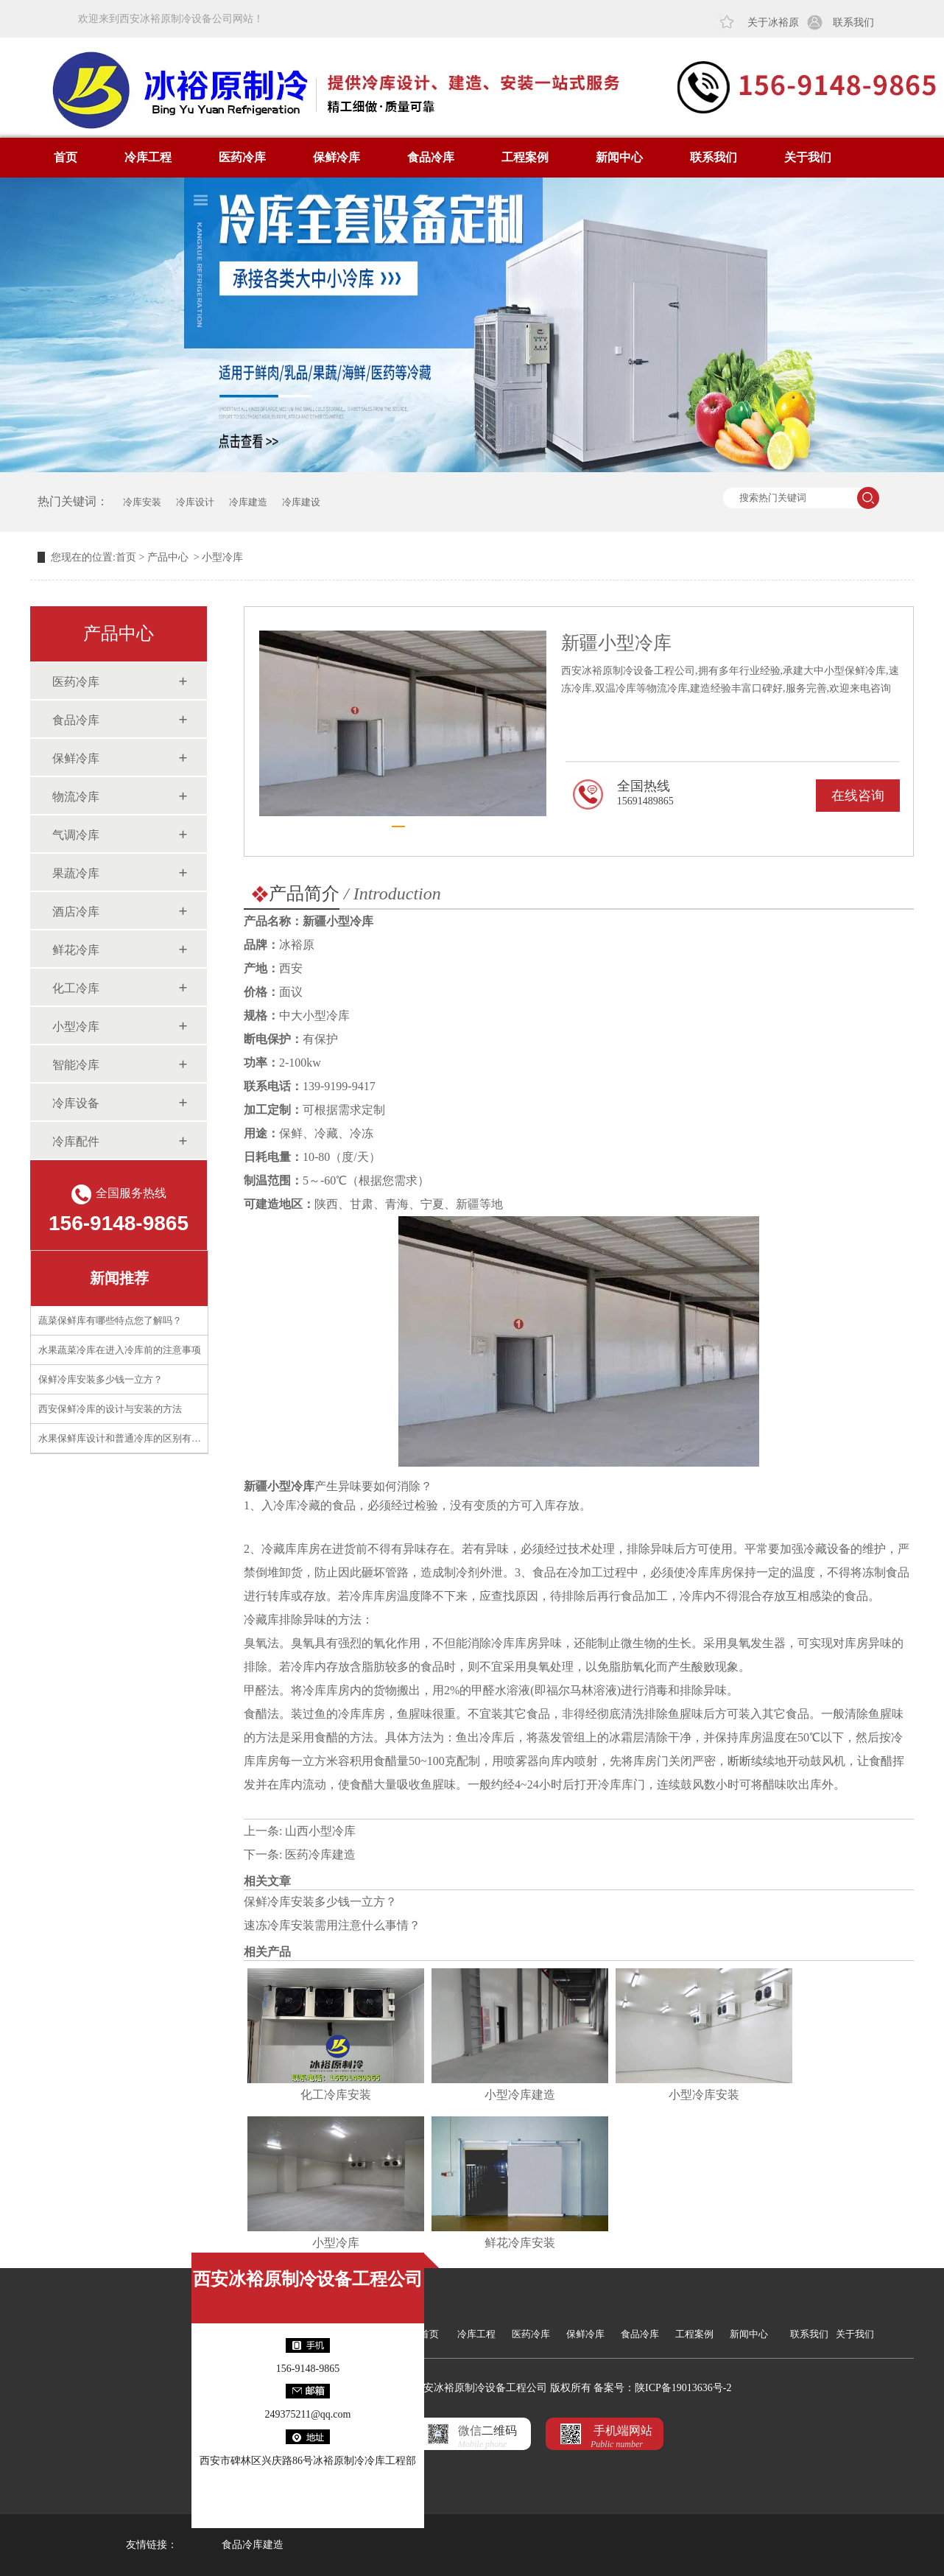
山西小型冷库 (320, 1831)
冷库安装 (142, 502)
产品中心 (168, 557)
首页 (65, 157)
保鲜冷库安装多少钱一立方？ (100, 1379)
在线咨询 (857, 795)
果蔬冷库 (75, 873)
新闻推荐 (119, 1278)
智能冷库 (75, 1065)
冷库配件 (75, 1141)
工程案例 (525, 157)
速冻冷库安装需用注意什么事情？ (332, 1925)
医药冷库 (242, 157)
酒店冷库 (75, 911)
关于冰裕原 (773, 22)
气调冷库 (75, 835)
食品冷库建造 (252, 2544)
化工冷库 (75, 988)
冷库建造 (248, 502)
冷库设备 (75, 1103)
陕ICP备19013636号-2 (683, 2387)
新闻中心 (619, 157)
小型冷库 (75, 1026)
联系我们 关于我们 (832, 2334)
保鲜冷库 (336, 157)
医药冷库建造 (320, 1854)
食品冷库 (430, 157)
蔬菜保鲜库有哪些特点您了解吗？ (110, 1320)
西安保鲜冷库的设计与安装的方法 (110, 1408)
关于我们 (807, 157)
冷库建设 (301, 502)
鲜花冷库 (75, 950)
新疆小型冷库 (279, 1486)
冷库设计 (195, 502)
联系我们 (853, 22)
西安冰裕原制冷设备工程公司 (308, 2279)
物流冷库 (75, 796)
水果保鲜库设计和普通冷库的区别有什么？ (129, 1438)
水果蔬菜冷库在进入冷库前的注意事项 (119, 1349)
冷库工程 (148, 157)
